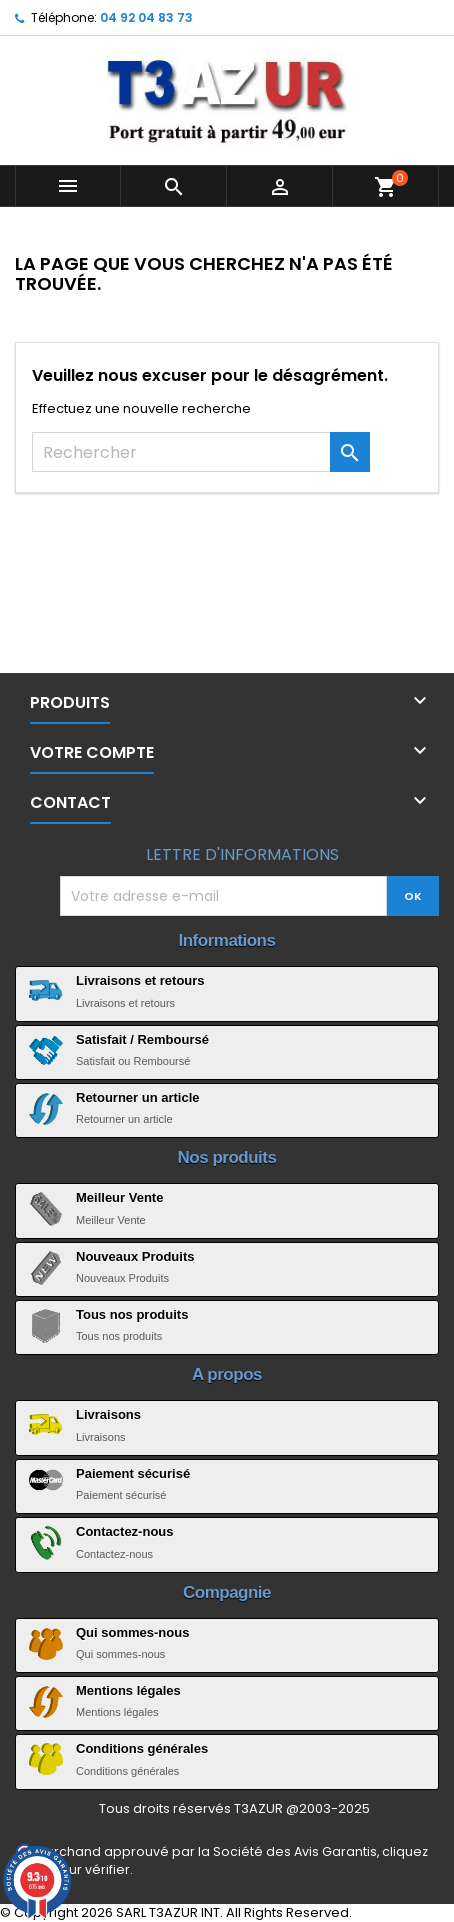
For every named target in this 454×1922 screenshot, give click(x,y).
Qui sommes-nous (132, 1632)
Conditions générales (142, 1748)
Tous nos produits (132, 1314)
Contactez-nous (125, 1531)
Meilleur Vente (119, 1197)
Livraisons (108, 1414)
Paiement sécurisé (133, 1473)
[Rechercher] (201, 452)
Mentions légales (128, 1690)
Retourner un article (138, 1097)
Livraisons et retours (140, 980)
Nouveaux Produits (135, 1256)
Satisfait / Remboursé (142, 1039)
